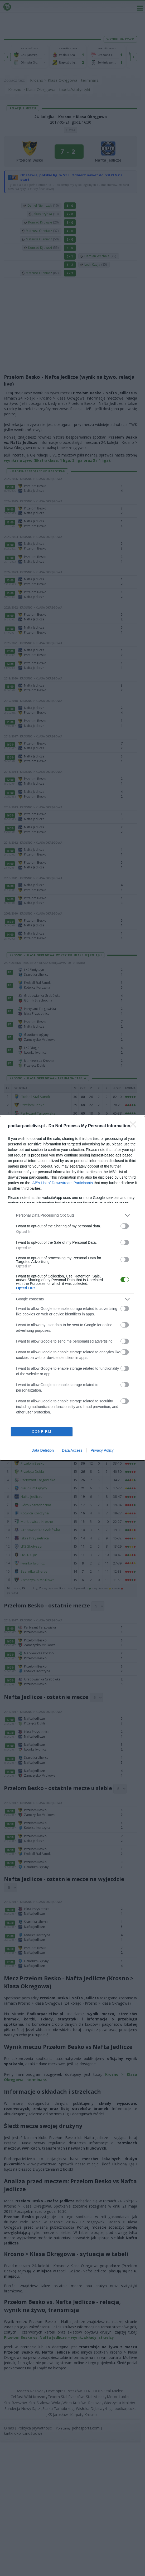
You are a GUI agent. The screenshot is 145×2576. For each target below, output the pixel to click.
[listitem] (72, 1215)
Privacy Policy (102, 1450)
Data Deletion (42, 1450)
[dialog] (72, 1288)
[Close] (135, 1126)
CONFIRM (42, 1431)
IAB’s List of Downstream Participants (62, 1183)
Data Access (72, 1450)
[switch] (124, 1226)
